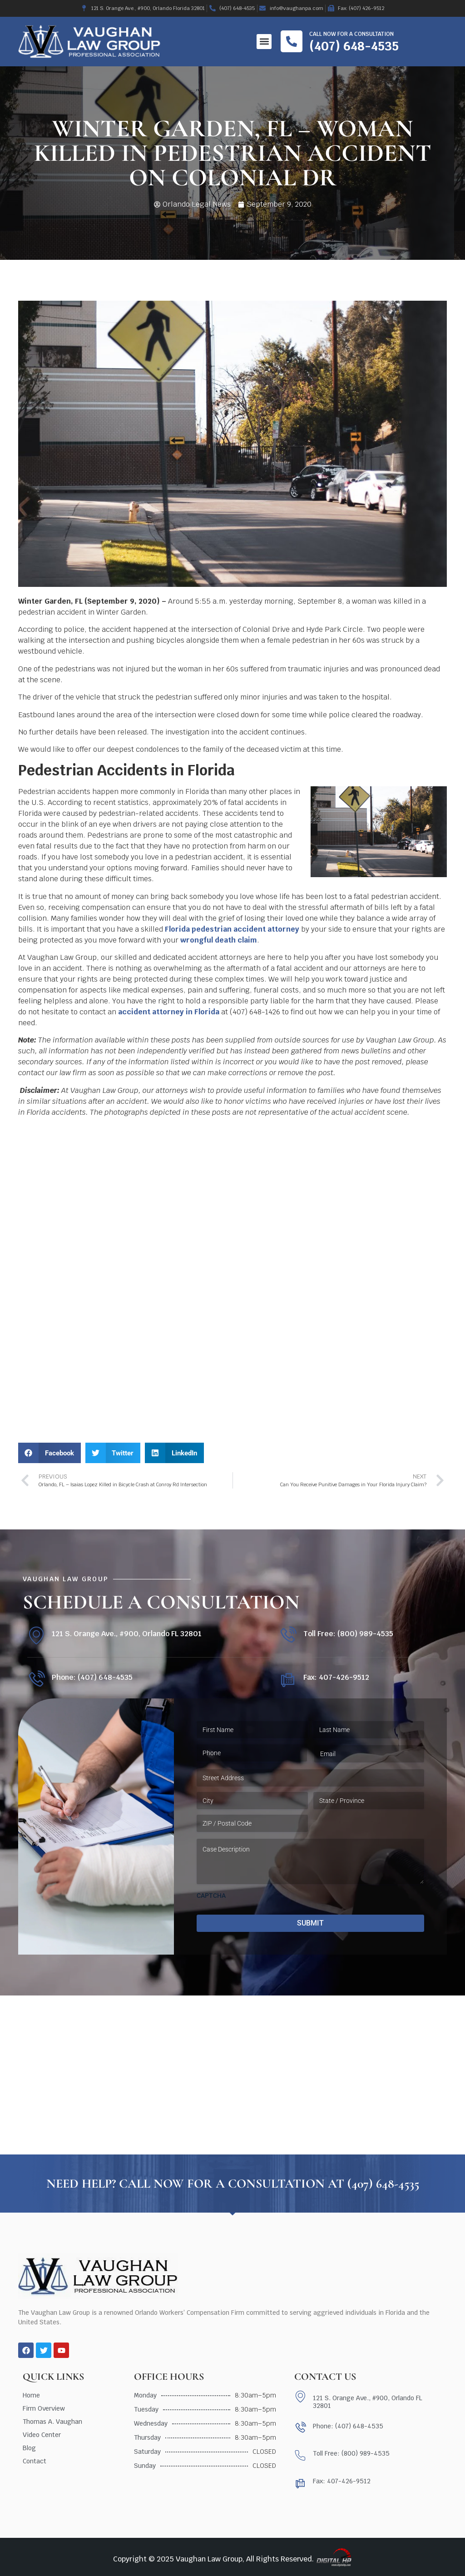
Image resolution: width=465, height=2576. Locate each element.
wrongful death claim (218, 940)
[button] (264, 41)
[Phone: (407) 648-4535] (36, 1679)
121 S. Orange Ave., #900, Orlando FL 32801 (127, 1633)
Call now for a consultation (351, 34)
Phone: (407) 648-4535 (92, 1677)
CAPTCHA (211, 1895)
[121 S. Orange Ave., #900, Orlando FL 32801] (36, 1635)
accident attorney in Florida (168, 1012)
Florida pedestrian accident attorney (232, 929)
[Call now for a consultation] (291, 41)
